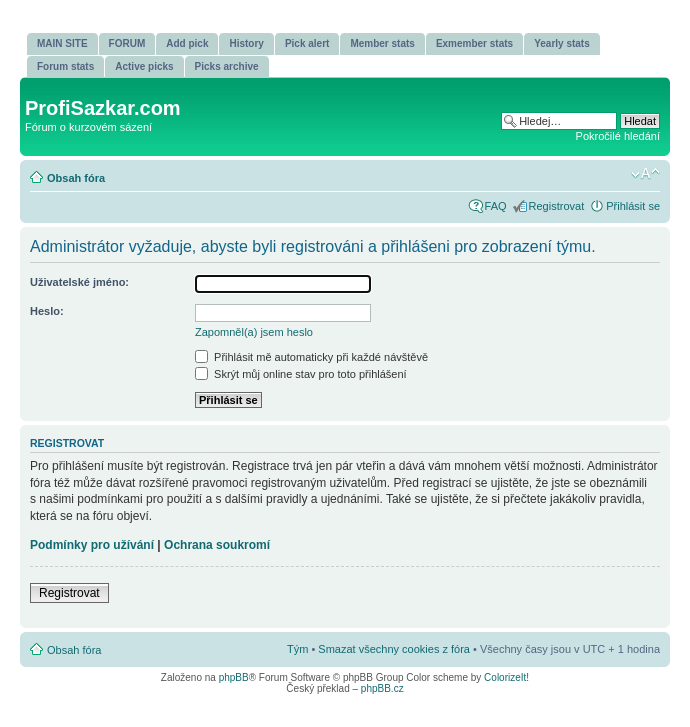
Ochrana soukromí (217, 545)
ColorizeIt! (506, 677)
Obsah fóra (76, 178)
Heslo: (47, 311)
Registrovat (557, 206)
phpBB (234, 677)
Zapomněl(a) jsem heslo (254, 332)
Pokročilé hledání (618, 136)
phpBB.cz (382, 688)
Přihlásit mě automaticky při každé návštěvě (311, 357)
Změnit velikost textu (645, 174)
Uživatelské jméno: (79, 282)
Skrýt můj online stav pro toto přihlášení (301, 374)
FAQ (496, 206)
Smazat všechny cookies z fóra (394, 649)
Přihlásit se (633, 206)
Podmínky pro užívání (92, 545)
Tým (297, 649)
